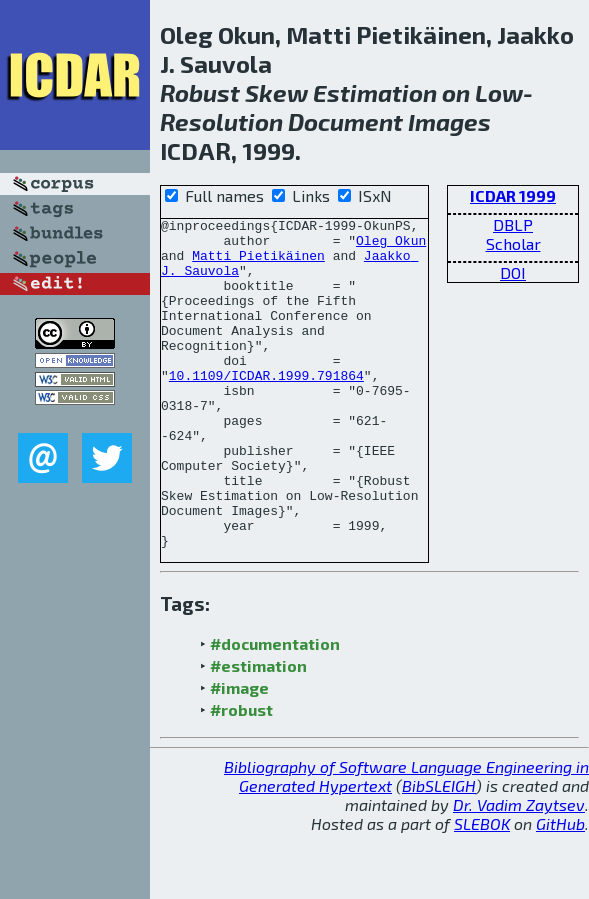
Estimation (375, 92)
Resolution (221, 121)
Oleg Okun (391, 246)
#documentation (275, 709)
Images (449, 121)
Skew (276, 92)
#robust (241, 775)
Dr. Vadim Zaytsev (519, 870)
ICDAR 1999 (513, 195)
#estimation (258, 731)
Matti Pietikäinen (258, 264)
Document (345, 121)
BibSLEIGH (439, 851)
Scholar (513, 243)
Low (499, 92)
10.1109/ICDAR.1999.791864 (266, 408)
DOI (513, 272)
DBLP (513, 224)
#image (239, 753)
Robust (200, 92)
